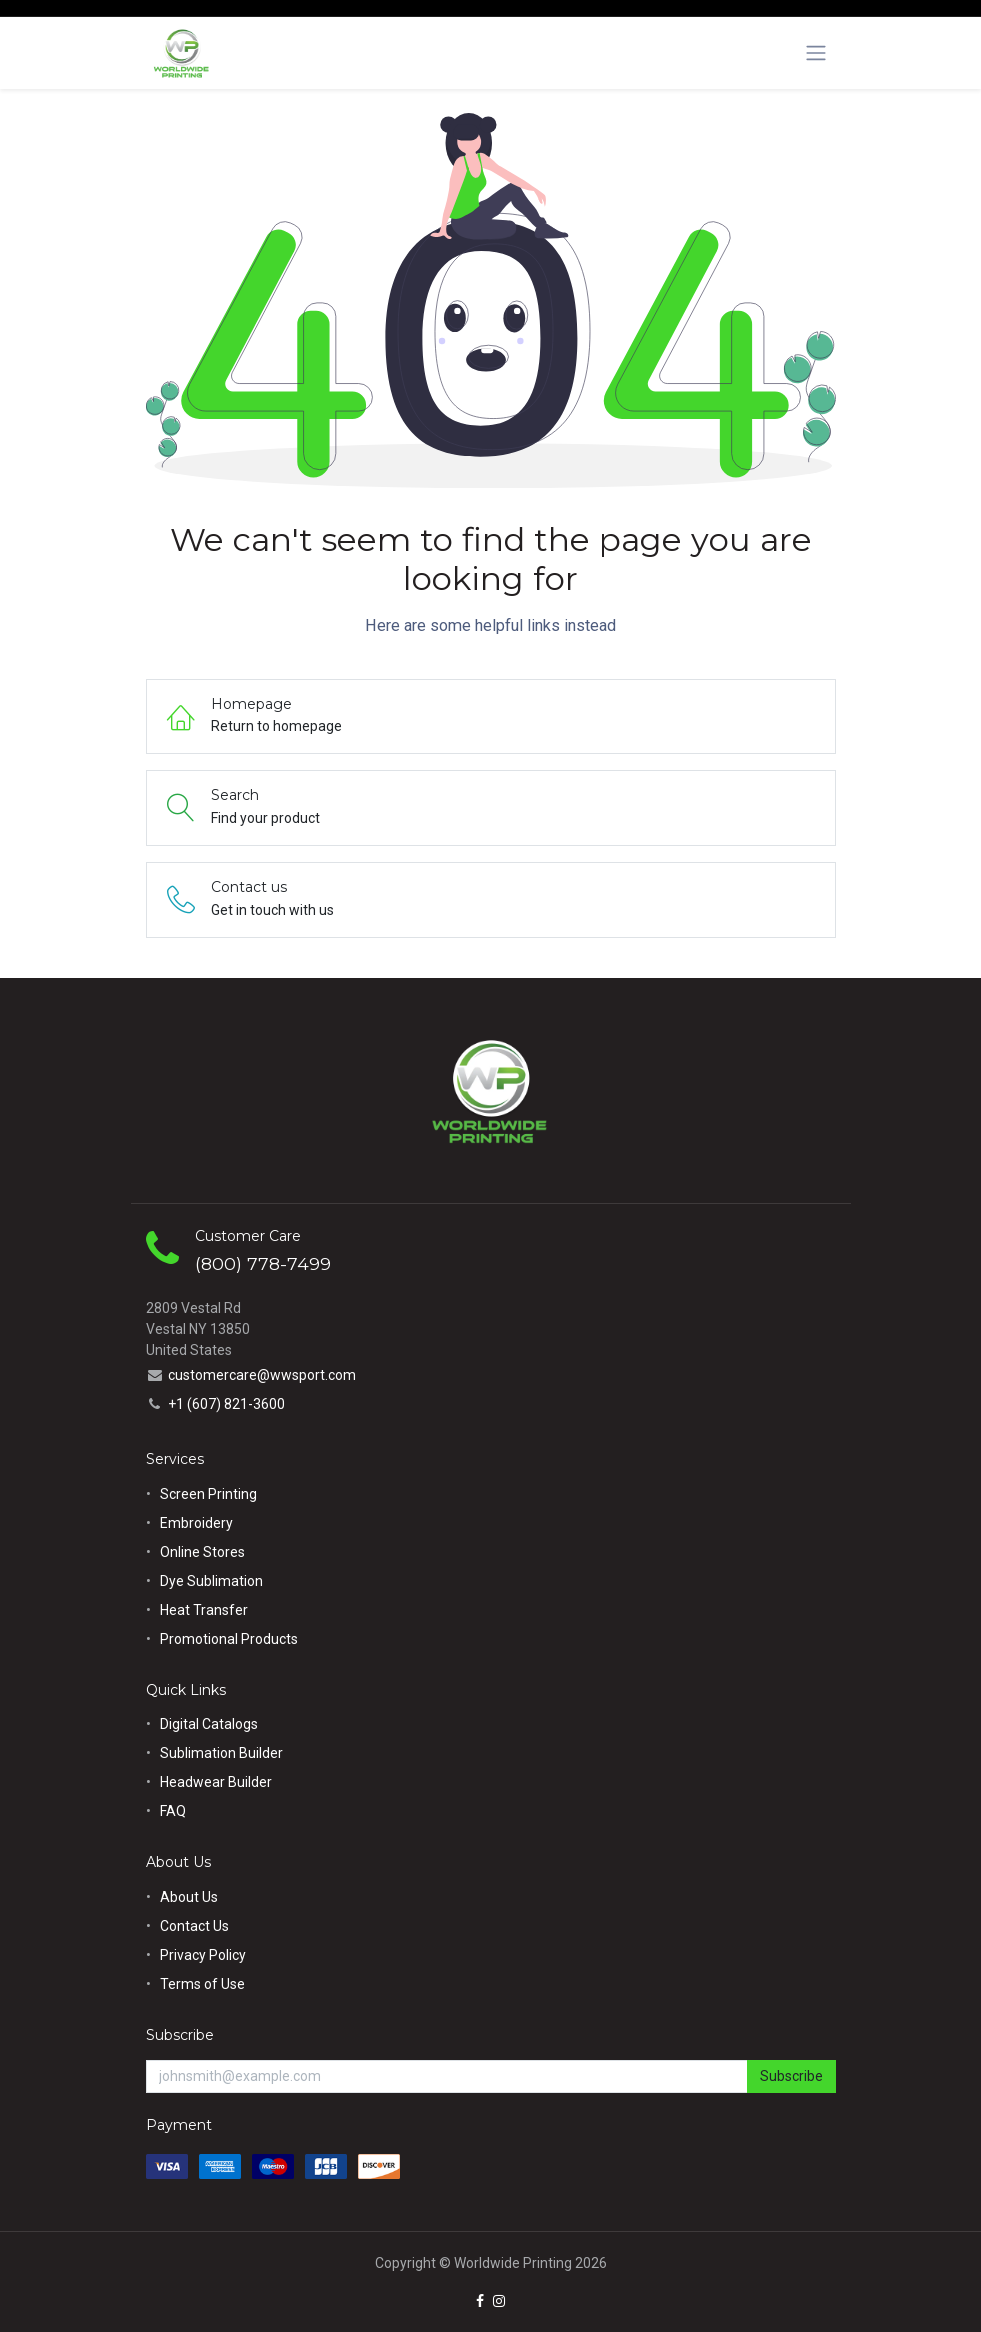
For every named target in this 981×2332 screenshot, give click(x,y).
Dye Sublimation (211, 1581)
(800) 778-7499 (263, 1263)
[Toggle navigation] (816, 53)
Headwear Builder (216, 1782)
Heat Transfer (204, 1610)
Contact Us (194, 1926)
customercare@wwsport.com (262, 1375)
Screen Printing (208, 1494)
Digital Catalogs (209, 1724)
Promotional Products (229, 1639)
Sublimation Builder (221, 1753)
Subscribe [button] (791, 2076)
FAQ (173, 1811)
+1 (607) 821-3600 (226, 1404)
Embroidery (196, 1523)
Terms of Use (202, 1984)
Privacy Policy (203, 1955)
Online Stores (204, 1552)
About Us (189, 1897)
